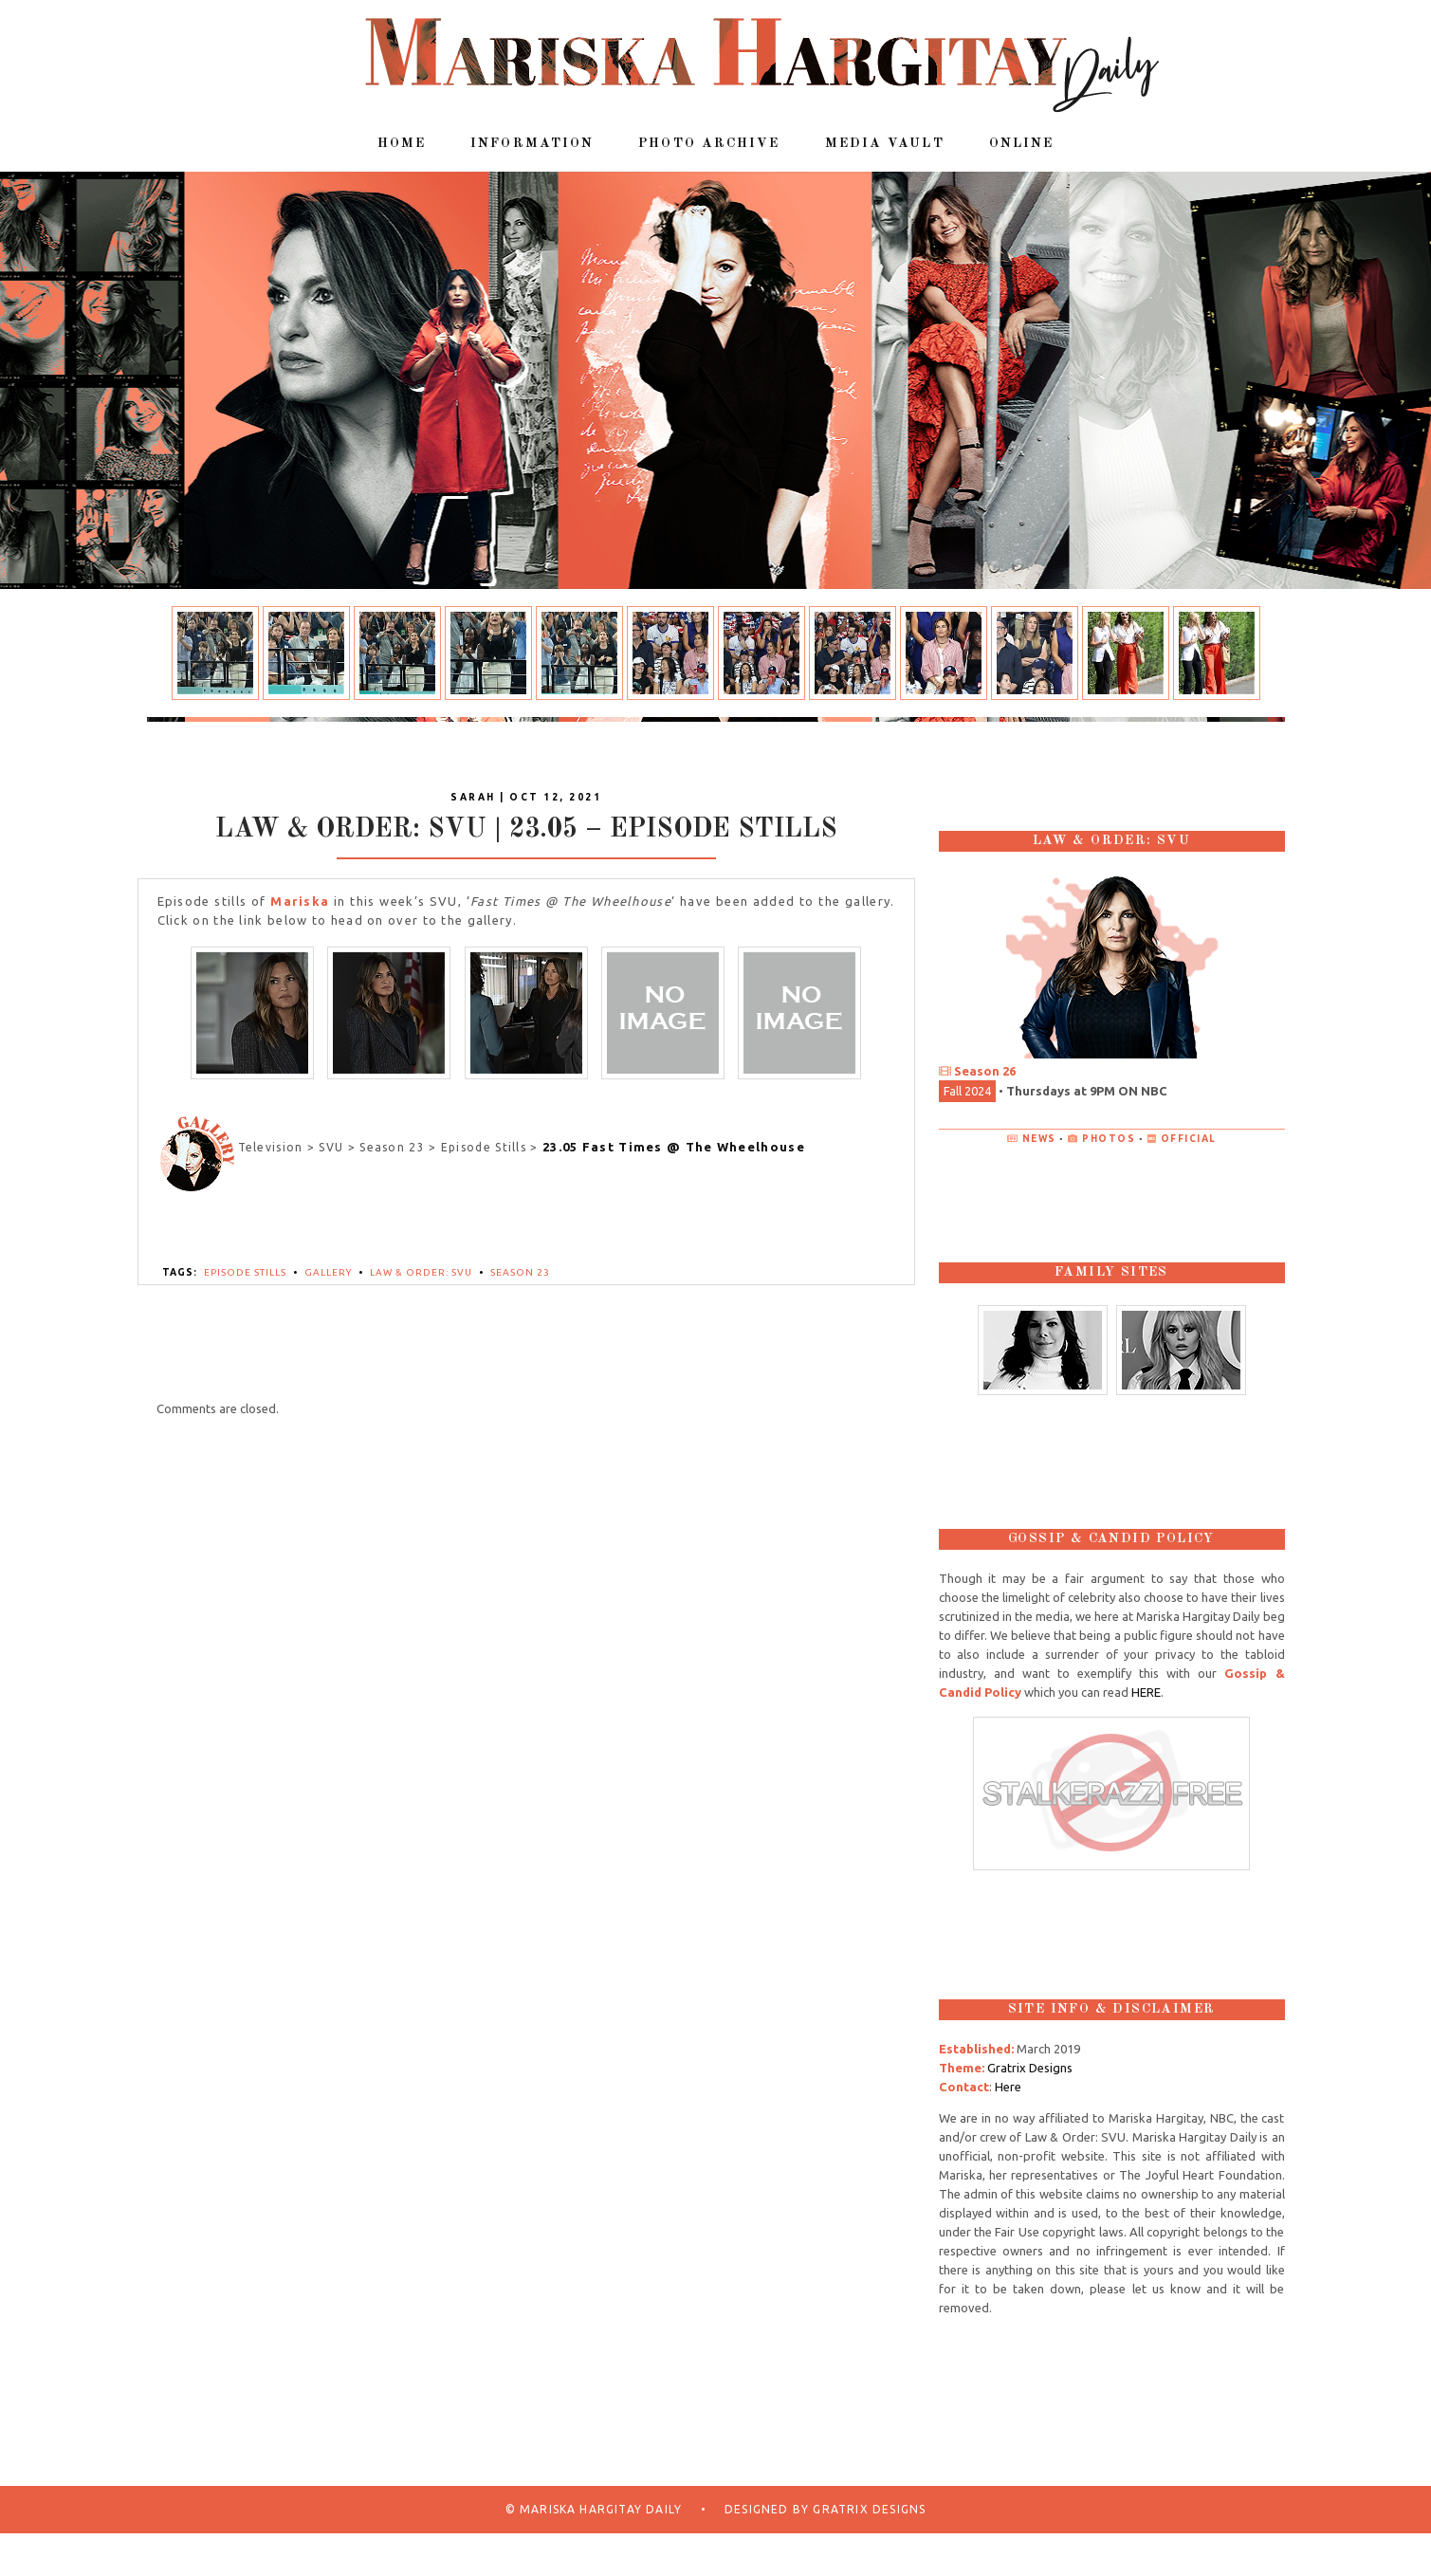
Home (401, 143)
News (1039, 1138)
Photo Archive (709, 143)
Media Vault (885, 143)
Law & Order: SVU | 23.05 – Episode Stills (526, 830)
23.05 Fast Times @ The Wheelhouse (673, 1146)
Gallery (328, 1272)
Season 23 (520, 1272)
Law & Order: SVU (421, 1272)
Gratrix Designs (1030, 2067)
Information (532, 143)
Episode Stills (245, 1272)
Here (1008, 2086)
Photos (1108, 1138)
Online (1022, 143)
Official (1189, 1138)
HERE (1146, 1692)
